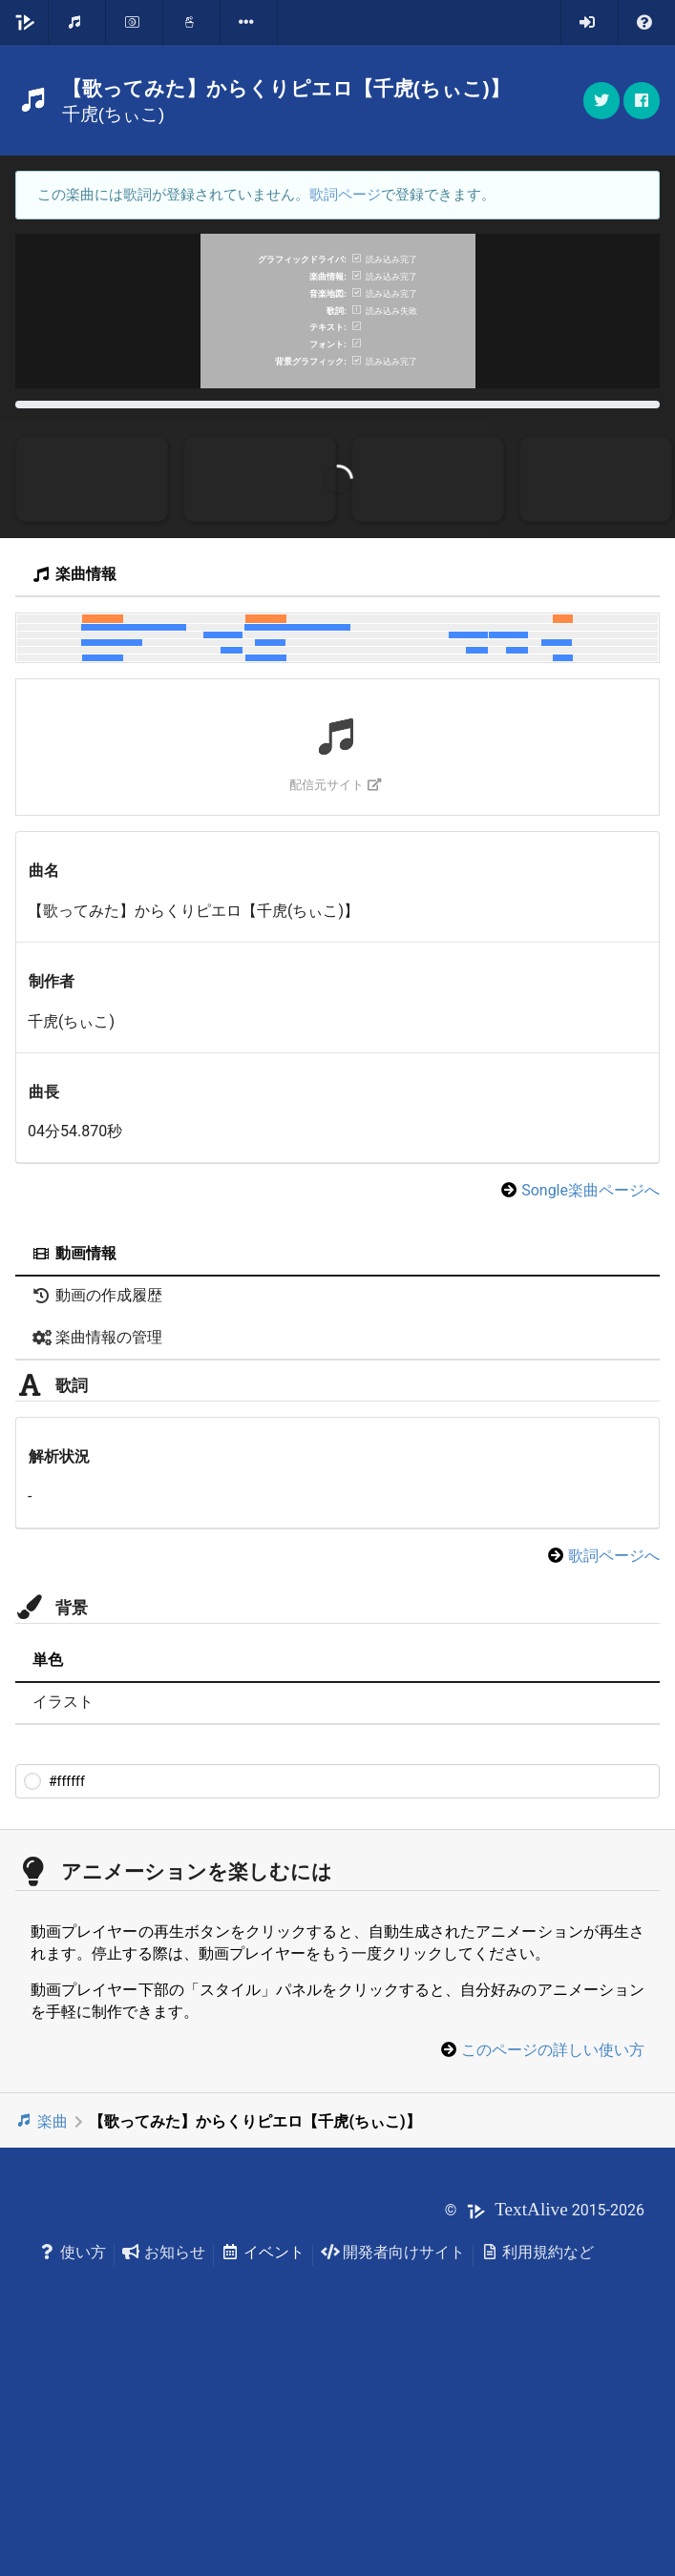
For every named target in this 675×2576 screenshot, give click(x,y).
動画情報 (74, 1461)
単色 (47, 1867)
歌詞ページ (345, 194)
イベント (263, 2459)
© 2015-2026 (544, 2418)
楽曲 (41, 2328)
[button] (641, 100)
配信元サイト (335, 993)
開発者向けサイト (393, 2459)
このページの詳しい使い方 (552, 2258)
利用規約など (538, 2459)
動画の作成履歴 (97, 1503)
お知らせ (163, 2459)
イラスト (63, 1909)
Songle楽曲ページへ (590, 1398)
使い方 (72, 2459)
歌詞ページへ (614, 1764)
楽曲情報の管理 (97, 1545)
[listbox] (249, 22)
